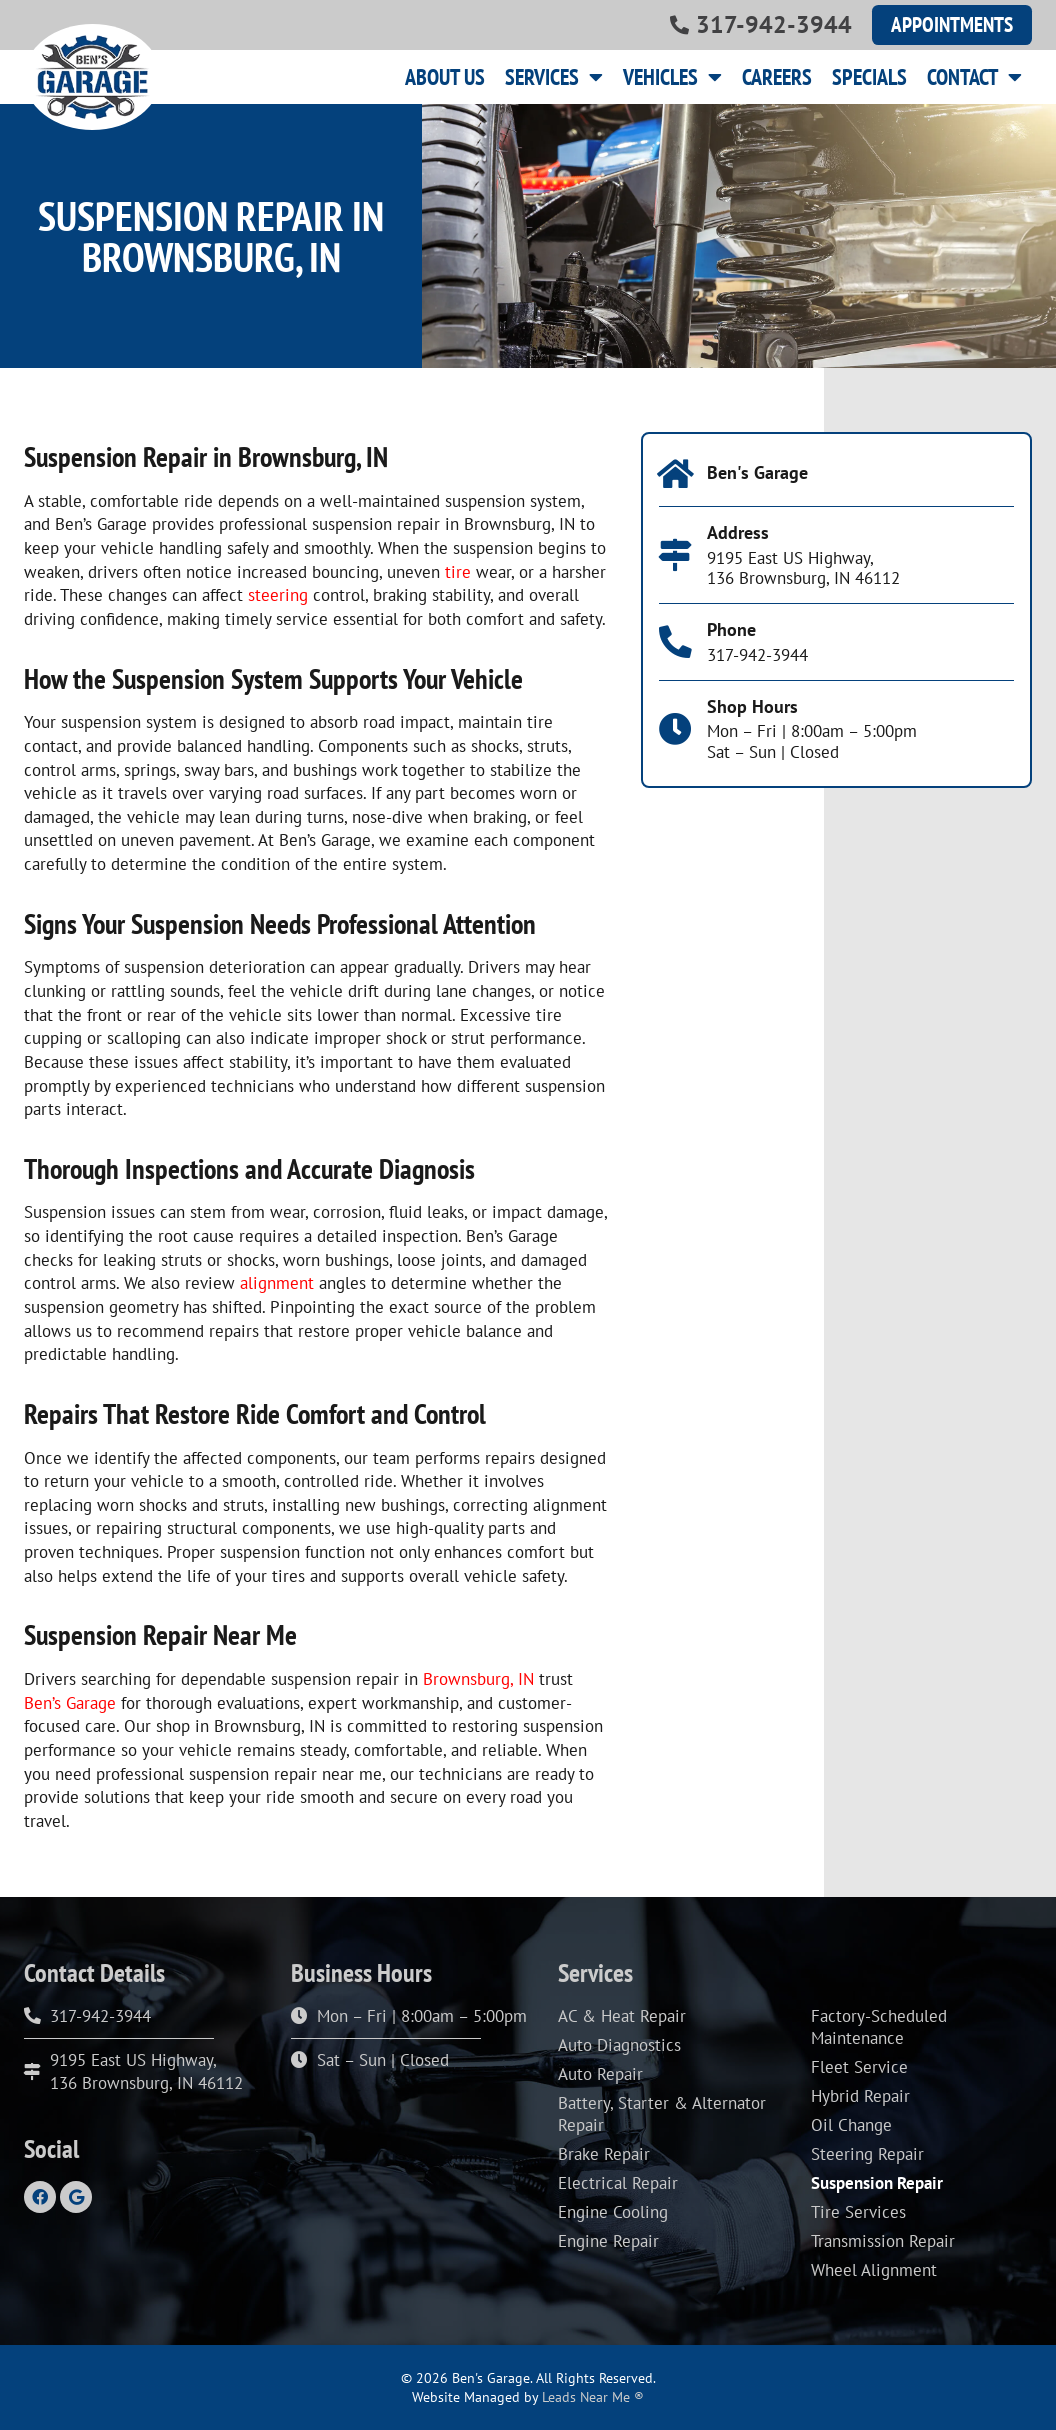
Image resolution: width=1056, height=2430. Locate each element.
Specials (869, 77)
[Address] (675, 555)
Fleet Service (859, 2067)
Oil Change (851, 2125)
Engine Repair (608, 2241)
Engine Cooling (613, 2212)
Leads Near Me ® (593, 2396)
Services (554, 77)
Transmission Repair (883, 2241)
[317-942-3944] (679, 24)
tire (458, 572)
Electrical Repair (618, 2183)
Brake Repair (604, 2154)
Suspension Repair (877, 2183)
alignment (277, 1283)
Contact (974, 77)
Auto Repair (600, 2074)
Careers (777, 77)
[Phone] (675, 642)
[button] (952, 25)
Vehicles (672, 77)
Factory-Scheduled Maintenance (879, 2027)
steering (278, 595)
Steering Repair (867, 2154)
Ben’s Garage (70, 1703)
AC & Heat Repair (622, 2016)
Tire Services (858, 2212)
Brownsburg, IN (478, 1679)
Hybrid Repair (860, 2096)
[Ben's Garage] (675, 474)
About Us (445, 77)
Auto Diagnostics (619, 2045)
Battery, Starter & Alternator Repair (662, 2114)
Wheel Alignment (874, 2270)
